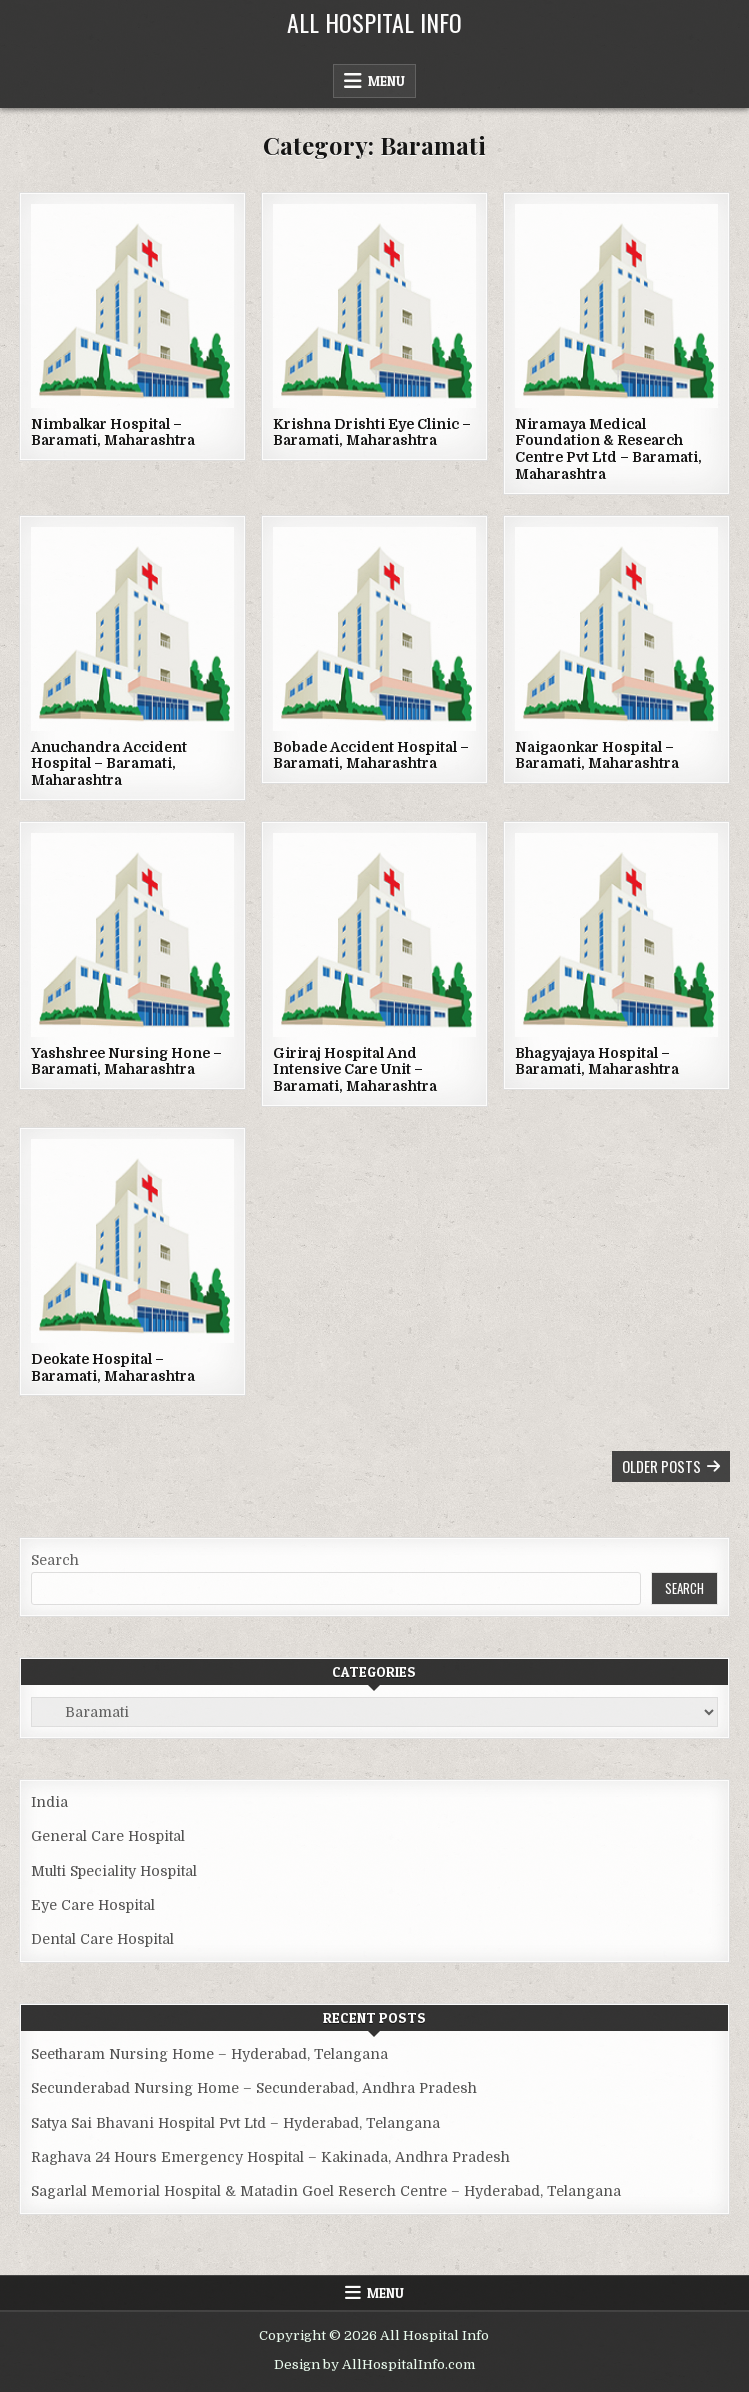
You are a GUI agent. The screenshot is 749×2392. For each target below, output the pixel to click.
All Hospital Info (374, 22)
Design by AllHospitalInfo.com (374, 2364)
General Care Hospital (108, 1836)
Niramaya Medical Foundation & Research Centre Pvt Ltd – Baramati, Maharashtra (608, 449)
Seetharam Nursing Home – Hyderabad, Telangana (209, 2054)
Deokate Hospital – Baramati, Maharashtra (113, 1367)
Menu (386, 81)
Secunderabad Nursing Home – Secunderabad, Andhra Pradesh (254, 2088)
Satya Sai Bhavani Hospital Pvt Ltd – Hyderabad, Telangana (235, 2123)
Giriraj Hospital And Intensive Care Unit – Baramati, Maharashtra (355, 1070)
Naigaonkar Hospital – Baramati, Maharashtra (597, 755)
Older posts (661, 1466)
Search (55, 1560)
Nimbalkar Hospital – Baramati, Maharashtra (113, 432)
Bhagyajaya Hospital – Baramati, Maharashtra (597, 1061)
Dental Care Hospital (102, 1939)
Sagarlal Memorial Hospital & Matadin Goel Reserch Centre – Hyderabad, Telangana (326, 2191)
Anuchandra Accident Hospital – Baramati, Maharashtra (109, 764)
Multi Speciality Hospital (114, 1871)
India (49, 1802)
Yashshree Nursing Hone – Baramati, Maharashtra (126, 1061)
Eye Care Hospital (93, 1905)
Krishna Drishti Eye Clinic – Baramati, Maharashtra (372, 432)
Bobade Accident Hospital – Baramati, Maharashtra (371, 755)
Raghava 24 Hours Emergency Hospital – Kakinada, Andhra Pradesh (270, 2157)
